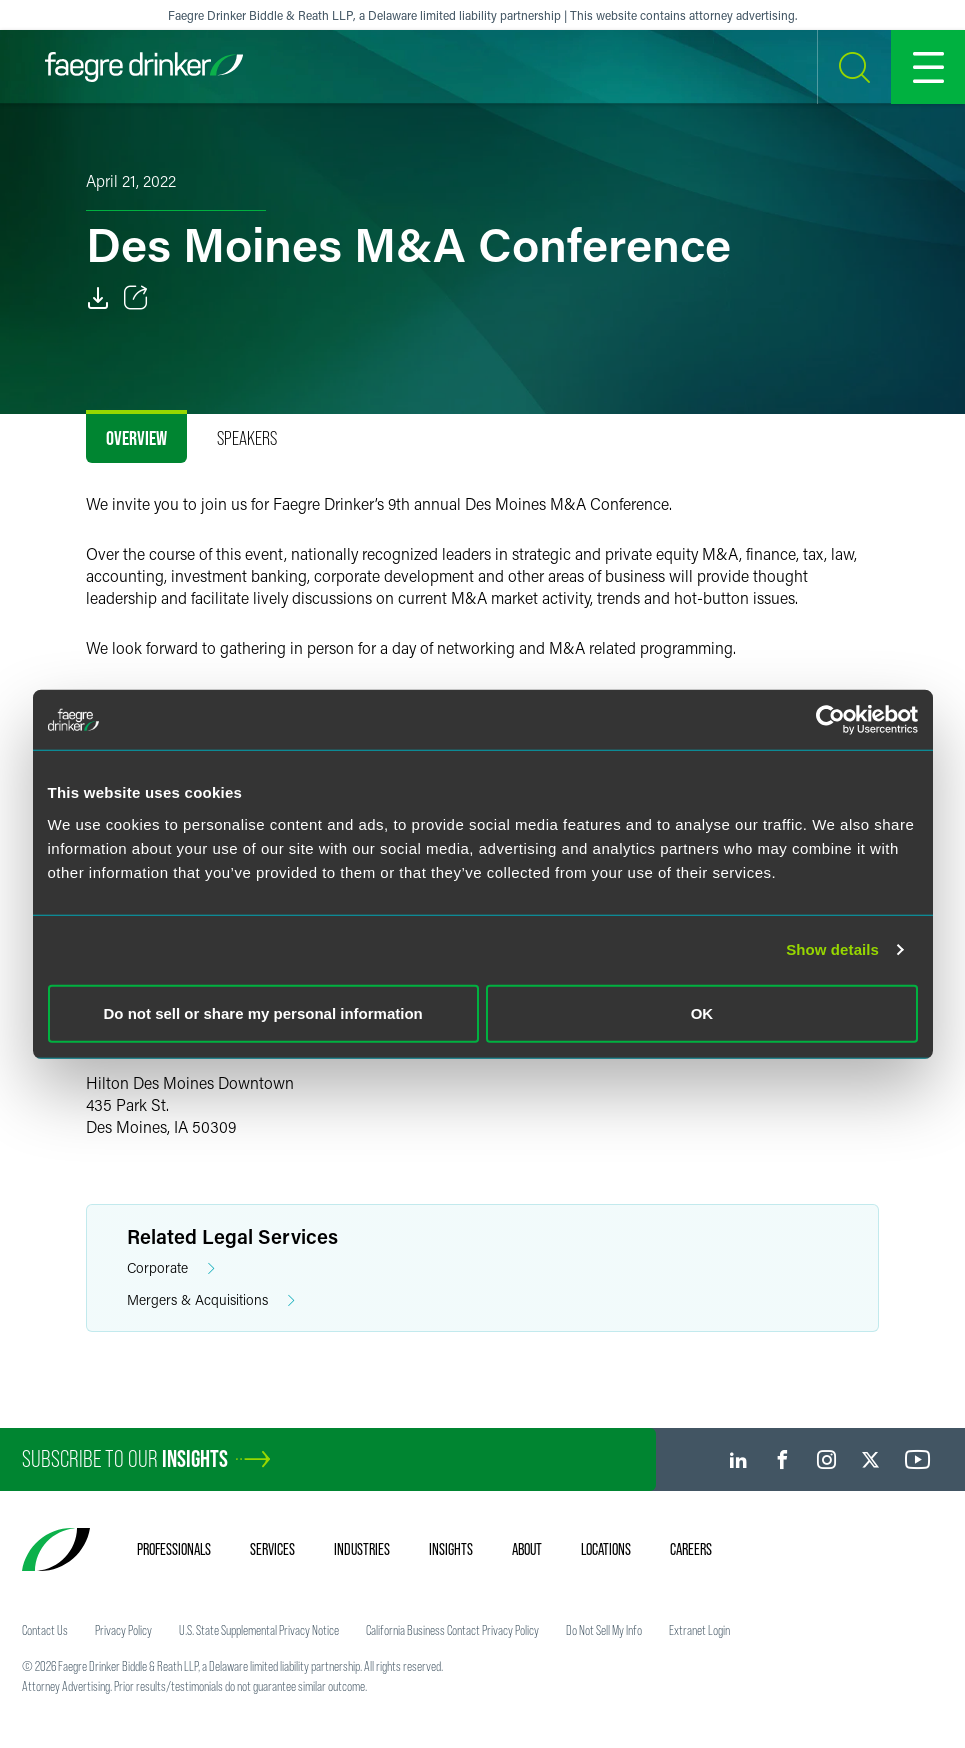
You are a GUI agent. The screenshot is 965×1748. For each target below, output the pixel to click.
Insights (451, 1549)
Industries (362, 1549)
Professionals (174, 1549)
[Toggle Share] (136, 298)
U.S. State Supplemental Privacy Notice (259, 1630)
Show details (832, 949)
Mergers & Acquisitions (211, 1300)
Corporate (171, 1268)
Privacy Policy (123, 1630)
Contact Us (45, 1630)
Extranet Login (699, 1630)
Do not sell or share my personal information (263, 1012)
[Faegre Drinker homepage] (144, 67)
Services (272, 1549)
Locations (606, 1549)
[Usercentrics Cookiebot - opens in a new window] (830, 720)
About (527, 1549)
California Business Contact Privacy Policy (452, 1630)
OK (702, 1012)
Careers (691, 1549)
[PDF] (98, 298)
